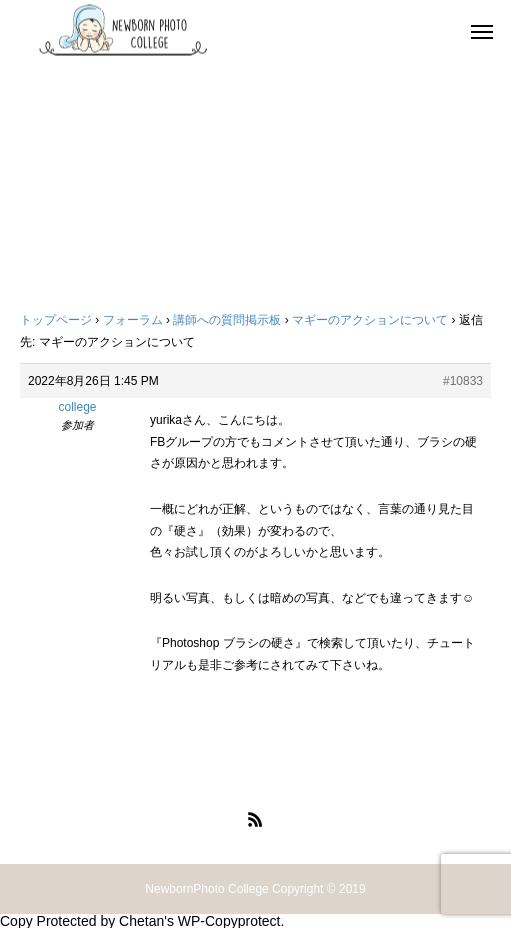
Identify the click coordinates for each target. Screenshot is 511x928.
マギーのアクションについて (370, 320)
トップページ (56, 320)
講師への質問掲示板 (227, 320)
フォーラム (133, 320)
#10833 (463, 381)
